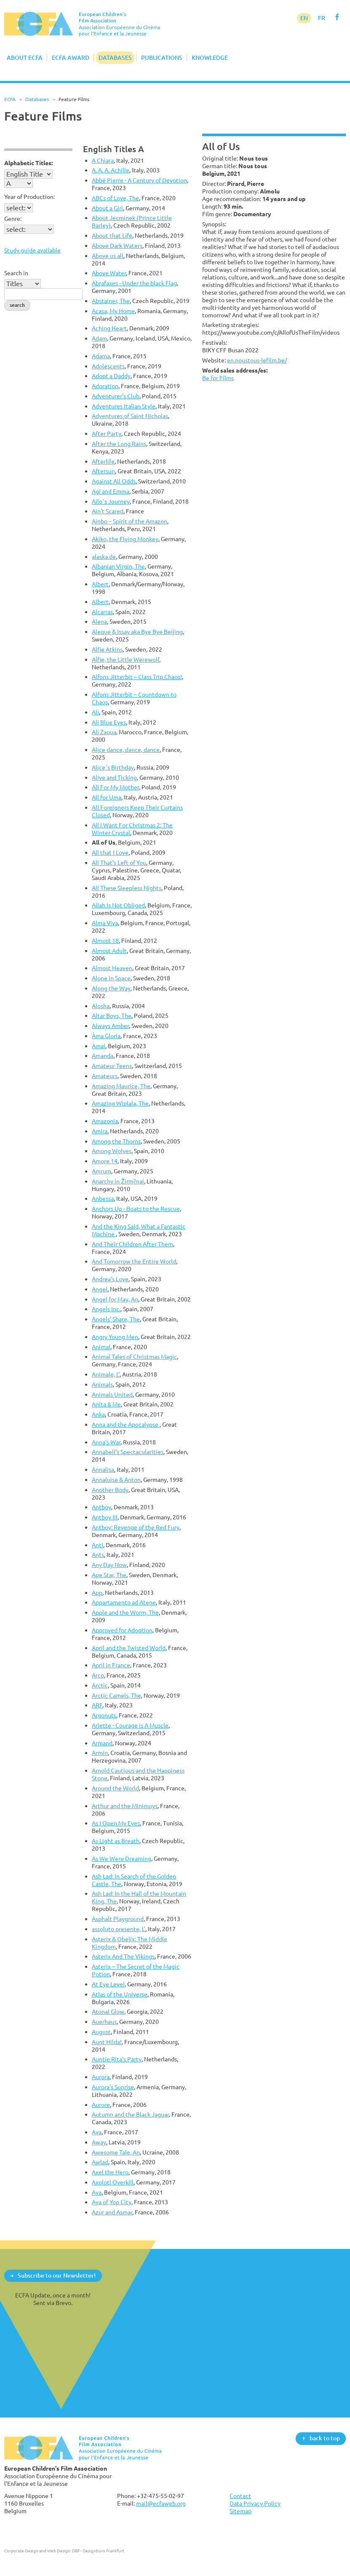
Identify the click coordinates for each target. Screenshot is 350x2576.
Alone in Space (111, 978)
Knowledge (210, 57)
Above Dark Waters (117, 245)
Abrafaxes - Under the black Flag (134, 283)
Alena (99, 621)
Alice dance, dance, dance (126, 749)
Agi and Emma (110, 491)
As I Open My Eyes (116, 1823)
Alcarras (102, 611)
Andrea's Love (110, 1279)
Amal (98, 1045)
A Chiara (103, 160)
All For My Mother (115, 787)
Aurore (101, 2104)
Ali (95, 712)
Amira (99, 1131)
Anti (97, 1544)
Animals (102, 1384)
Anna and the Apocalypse (126, 1424)
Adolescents (108, 366)
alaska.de (104, 556)
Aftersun (103, 471)
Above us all (107, 255)
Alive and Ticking (114, 777)
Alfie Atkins (107, 649)
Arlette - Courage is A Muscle (130, 1725)
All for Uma (106, 797)
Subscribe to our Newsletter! (57, 2275)
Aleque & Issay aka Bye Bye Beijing (137, 631)
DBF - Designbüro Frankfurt (98, 2550)
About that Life (112, 235)
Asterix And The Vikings (123, 1956)
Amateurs (105, 1075)
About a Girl (107, 208)
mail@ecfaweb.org (161, 2503)
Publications (161, 57)
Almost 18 (105, 940)
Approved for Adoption (122, 1630)
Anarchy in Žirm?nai (118, 1181)
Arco (98, 1675)
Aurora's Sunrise (113, 2086)
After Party (106, 433)
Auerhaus (104, 2021)
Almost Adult (109, 950)
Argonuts (104, 1715)
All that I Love (110, 852)
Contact (240, 2495)
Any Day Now (109, 1564)
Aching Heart (109, 328)
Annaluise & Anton (116, 1479)
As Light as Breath (115, 1840)
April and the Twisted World (129, 1647)
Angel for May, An (115, 1299)
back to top (325, 2438)
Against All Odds (114, 481)
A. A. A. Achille (110, 170)
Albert (100, 584)
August (101, 2031)
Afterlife (103, 461)
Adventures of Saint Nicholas (130, 415)
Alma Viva (105, 922)
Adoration (105, 385)
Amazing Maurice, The (121, 1085)
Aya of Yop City (111, 2202)
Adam (99, 338)
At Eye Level (108, 1984)
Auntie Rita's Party (117, 2059)
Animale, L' (106, 1374)
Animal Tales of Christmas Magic (134, 1356)
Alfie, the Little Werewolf (125, 659)
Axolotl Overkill (113, 2182)
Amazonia (105, 1120)
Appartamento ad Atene (124, 1602)
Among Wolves (111, 1150)
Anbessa (103, 1198)
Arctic (100, 1685)
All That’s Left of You (119, 862)
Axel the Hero (110, 2172)
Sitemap (240, 2510)
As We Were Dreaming (121, 1858)
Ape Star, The (109, 1574)
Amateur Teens (112, 1065)
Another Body (110, 1489)
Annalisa (103, 1469)
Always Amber (110, 1025)
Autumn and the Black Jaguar (130, 2114)
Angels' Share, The (116, 1319)
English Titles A (113, 149)
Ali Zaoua (104, 731)
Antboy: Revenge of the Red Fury (135, 1527)
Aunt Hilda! (107, 2041)
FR (321, 17)
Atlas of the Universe (119, 1994)
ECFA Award (70, 57)
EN (304, 17)
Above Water (109, 272)
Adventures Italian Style (123, 406)
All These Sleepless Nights (126, 887)
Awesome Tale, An (116, 2152)
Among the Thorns (116, 1141)
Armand (102, 1743)
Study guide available (32, 250)
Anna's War (106, 1442)
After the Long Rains (119, 443)
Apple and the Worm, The (125, 1612)
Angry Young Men (115, 1336)
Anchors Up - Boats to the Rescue (136, 1208)
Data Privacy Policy (255, 2503)
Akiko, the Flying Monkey (125, 538)
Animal (101, 1346)
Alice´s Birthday (113, 767)
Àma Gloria (106, 1035)
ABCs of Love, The (115, 197)
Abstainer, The (111, 300)
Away (99, 2142)
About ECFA (25, 57)
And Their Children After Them (132, 1244)
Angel (99, 1289)
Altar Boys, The (111, 1015)
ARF (97, 1705)
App (97, 1592)
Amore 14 (105, 1161)
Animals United (112, 1394)
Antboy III (105, 1517)
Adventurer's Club (115, 396)
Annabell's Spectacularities (127, 1451)
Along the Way (111, 988)
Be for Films (218, 377)
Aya (97, 2192)
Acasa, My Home (113, 310)
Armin (100, 1752)
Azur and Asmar (112, 2212)
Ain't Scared (107, 511)
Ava (97, 2132)
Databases (115, 57)
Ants (98, 1554)
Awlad (100, 2161)
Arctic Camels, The (116, 1695)
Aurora (101, 2076)
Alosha (101, 1005)
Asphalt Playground (118, 1918)
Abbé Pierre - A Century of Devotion (139, 180)
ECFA (10, 99)
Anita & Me (106, 1404)
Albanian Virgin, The (118, 566)
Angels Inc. (106, 1308)
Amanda (102, 1055)
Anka (98, 1414)
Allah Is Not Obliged (118, 905)
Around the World (115, 1788)
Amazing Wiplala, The (120, 1103)
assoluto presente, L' (118, 1928)
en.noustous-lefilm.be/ (257, 360)
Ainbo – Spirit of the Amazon (129, 521)
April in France (111, 1665)
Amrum (101, 1171)
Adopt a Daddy (111, 375)
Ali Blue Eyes (109, 722)
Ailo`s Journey (111, 501)
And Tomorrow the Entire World (134, 1261)
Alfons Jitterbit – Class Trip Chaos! (137, 676)
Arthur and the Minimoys (125, 1805)
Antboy (101, 1507)
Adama (101, 356)
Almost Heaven (112, 967)
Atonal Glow (108, 2011)
